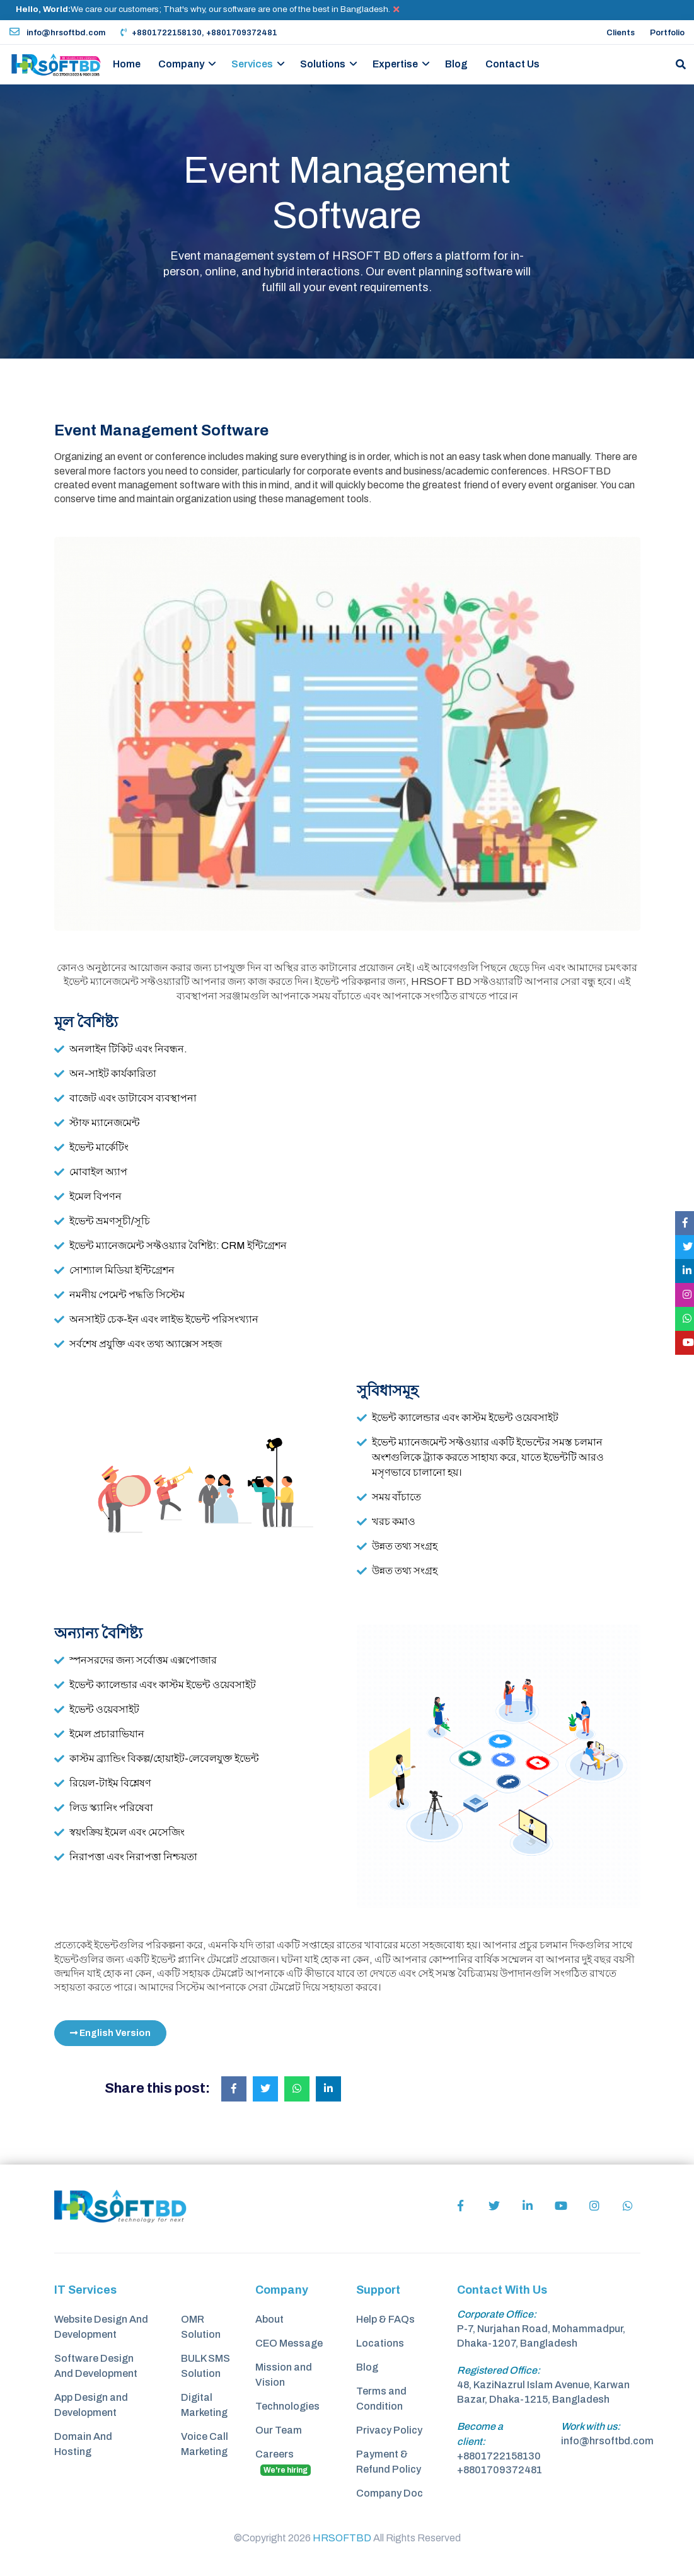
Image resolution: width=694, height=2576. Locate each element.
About (269, 2319)
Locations (380, 2343)
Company (181, 64)
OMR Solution (201, 2327)
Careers (283, 2462)
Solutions (322, 64)
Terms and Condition (381, 2399)
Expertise (395, 64)
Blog (456, 64)
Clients (620, 32)
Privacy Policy (389, 2430)
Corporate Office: (496, 2314)
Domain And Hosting (83, 2444)
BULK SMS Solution (205, 2366)
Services (252, 64)
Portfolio (667, 32)
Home (127, 64)
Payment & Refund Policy (388, 2462)
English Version (110, 2033)
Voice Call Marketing (204, 2444)
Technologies (287, 2406)
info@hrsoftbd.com (57, 32)
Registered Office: (498, 2370)
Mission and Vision (283, 2375)
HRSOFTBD (342, 2538)
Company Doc (389, 2493)
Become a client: (480, 2434)
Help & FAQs (385, 2319)
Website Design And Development (101, 2327)
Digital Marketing (204, 2405)
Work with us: (590, 2426)
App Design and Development (91, 2405)
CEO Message (289, 2343)
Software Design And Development (95, 2366)
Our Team (278, 2430)
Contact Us (512, 64)
